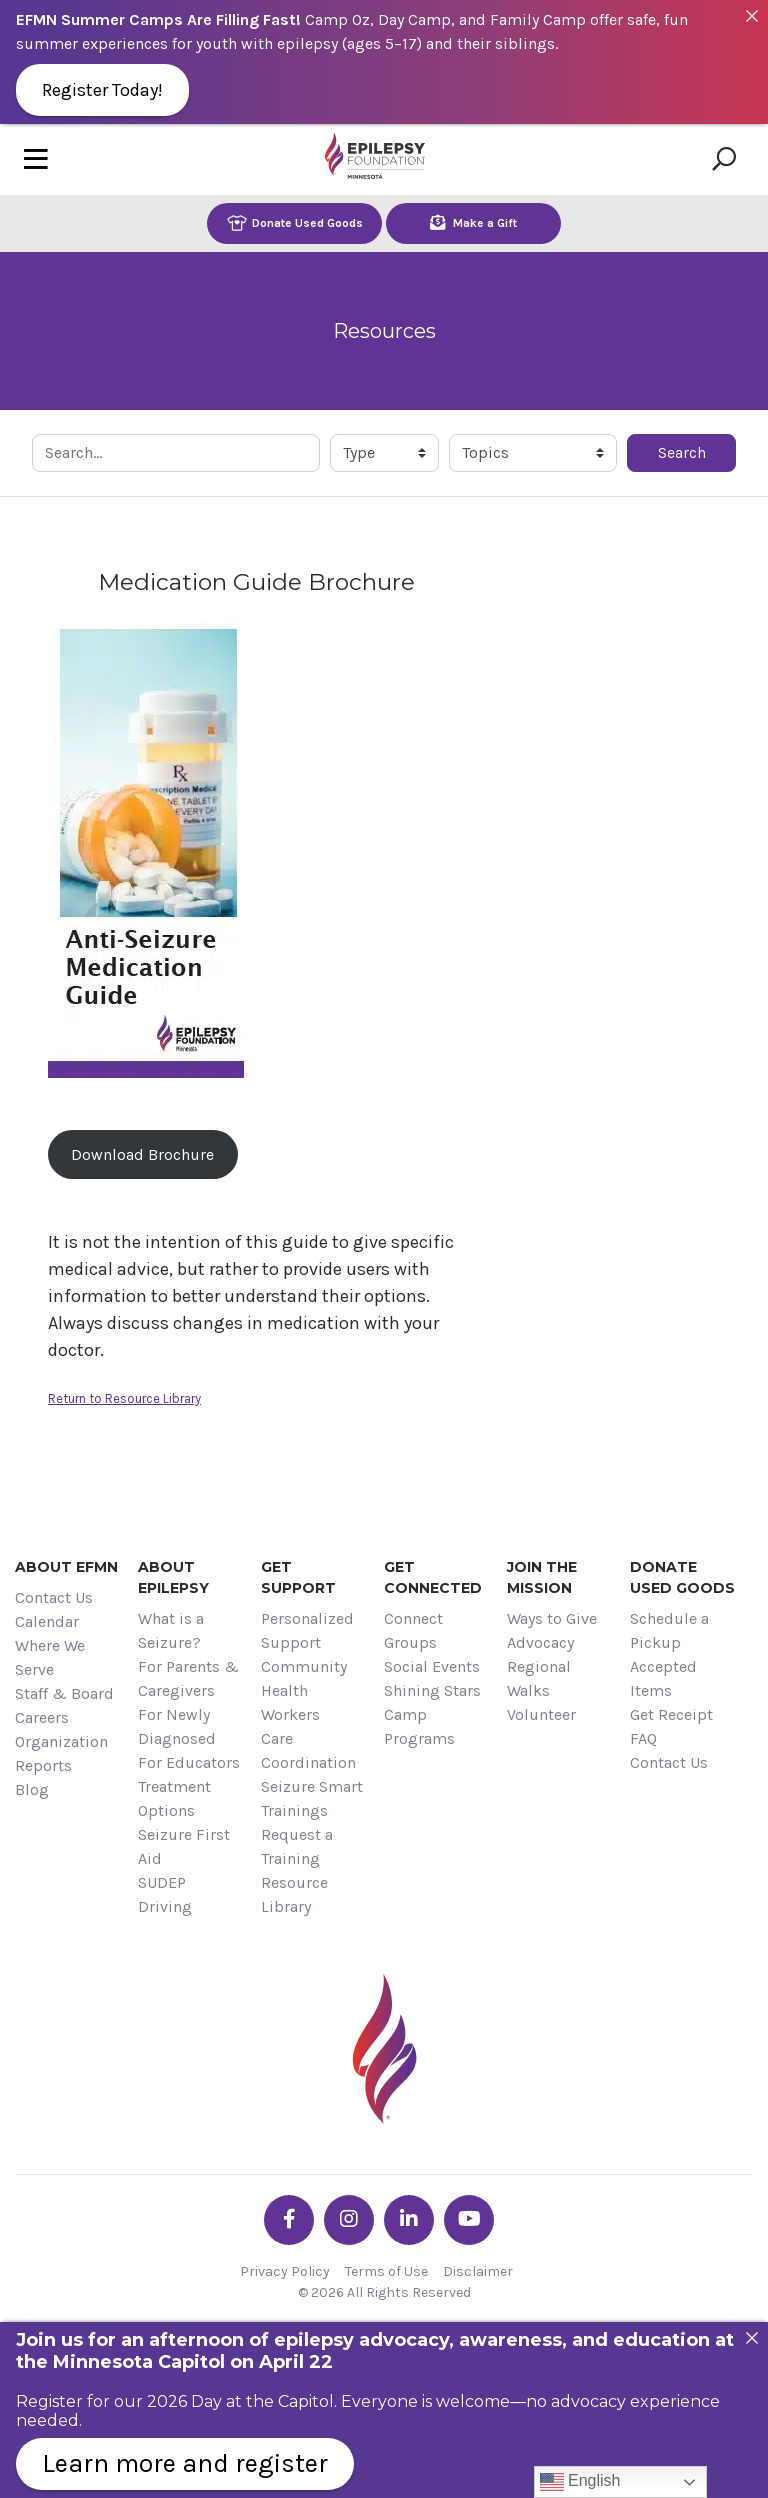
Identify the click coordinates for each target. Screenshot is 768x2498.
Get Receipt (671, 1714)
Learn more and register (185, 2463)
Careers (42, 1717)
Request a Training (297, 1846)
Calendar (47, 1621)
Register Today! (102, 90)
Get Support (298, 1577)
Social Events (432, 1666)
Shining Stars (432, 1690)
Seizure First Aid (184, 1846)
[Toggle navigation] (36, 159)
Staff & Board (64, 1693)
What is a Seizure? (171, 1630)
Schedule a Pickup (669, 1630)
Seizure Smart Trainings (312, 1798)
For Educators (189, 1762)
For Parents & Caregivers (188, 1678)
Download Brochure (142, 1154)
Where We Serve (50, 1657)
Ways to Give (552, 1618)
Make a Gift (473, 222)
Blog (32, 1789)
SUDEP (162, 1882)
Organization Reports (61, 1753)
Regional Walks (539, 1678)
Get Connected (433, 1577)
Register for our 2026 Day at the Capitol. (176, 2401)
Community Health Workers (304, 1690)
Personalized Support (307, 1630)
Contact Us (54, 1597)
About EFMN (66, 1567)
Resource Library (294, 1894)
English (580, 2482)
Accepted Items (663, 1678)
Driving (165, 1906)
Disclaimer (478, 2271)
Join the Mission (542, 1577)
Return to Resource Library (124, 1398)
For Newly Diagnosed (177, 1726)
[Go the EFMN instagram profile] (349, 2220)
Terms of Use (386, 2271)
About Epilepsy (173, 1577)
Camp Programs (419, 1726)
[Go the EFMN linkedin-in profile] (409, 2220)
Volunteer (541, 1714)
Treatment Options (174, 1798)
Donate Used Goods (295, 222)
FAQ (643, 1738)
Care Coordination (308, 1750)
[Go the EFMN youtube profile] (469, 2220)
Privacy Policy (285, 2271)
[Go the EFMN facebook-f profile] (289, 2220)
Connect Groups (413, 1630)
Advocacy (540, 1642)
